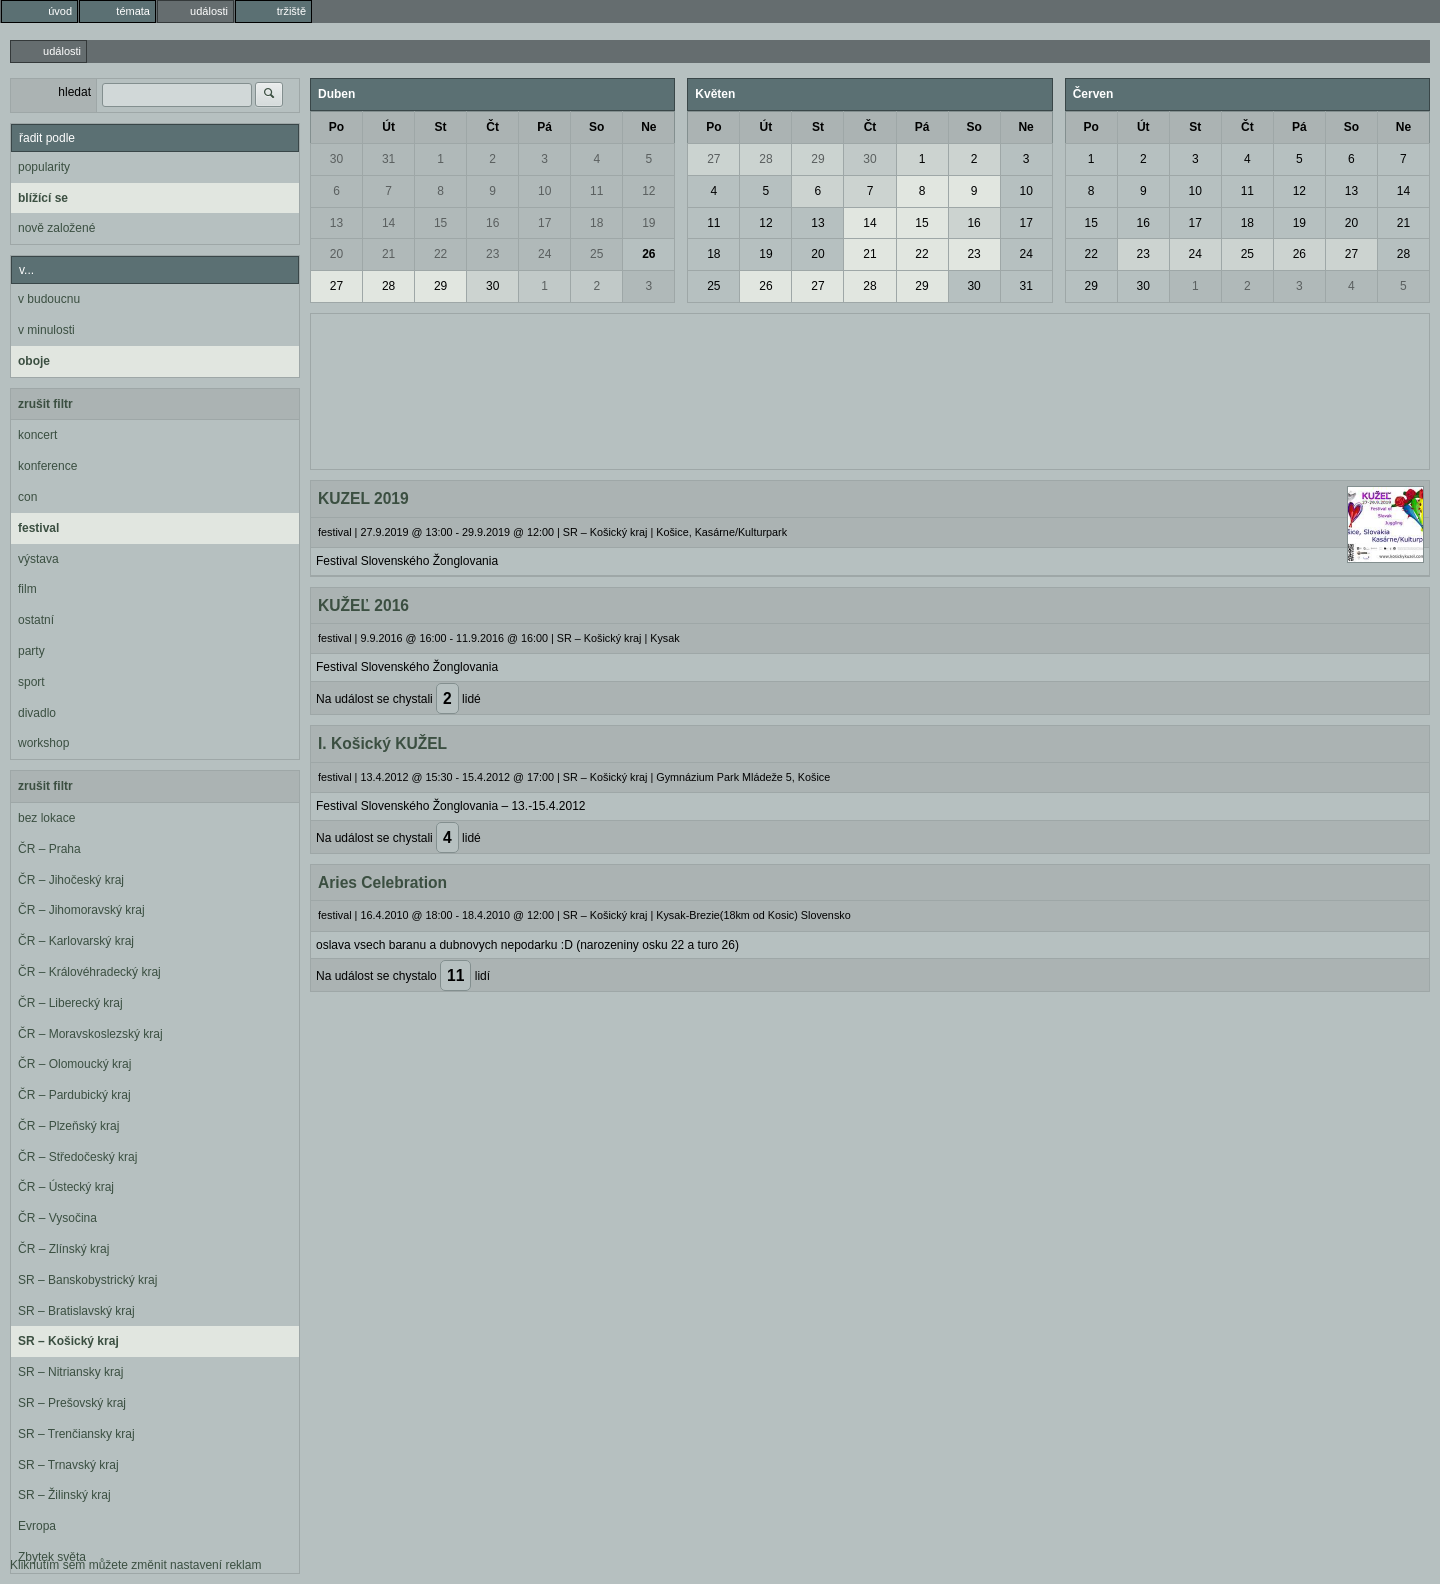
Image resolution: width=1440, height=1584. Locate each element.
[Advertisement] (870, 389)
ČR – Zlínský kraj (63, 1249)
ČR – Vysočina (57, 1218)
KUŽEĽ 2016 (363, 605)
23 (492, 254)
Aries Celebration (382, 882)
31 (388, 159)
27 (336, 286)
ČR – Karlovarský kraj (76, 941)
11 (596, 191)
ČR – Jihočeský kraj (71, 880)
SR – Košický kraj (68, 1341)
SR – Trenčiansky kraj (76, 1434)
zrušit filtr (45, 404)
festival (38, 528)
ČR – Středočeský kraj (77, 1157)
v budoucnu (49, 299)
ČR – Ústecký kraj (66, 1187)
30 (336, 159)
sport (31, 682)
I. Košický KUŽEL (382, 743)
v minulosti (46, 330)
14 (388, 223)
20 (336, 254)
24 (544, 254)
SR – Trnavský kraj (68, 1465)
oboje (34, 361)
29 (440, 286)
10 (544, 191)
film (27, 589)
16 (492, 223)
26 (648, 254)
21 (388, 254)
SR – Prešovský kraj (72, 1403)
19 (648, 223)
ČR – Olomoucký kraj (74, 1064)
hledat (74, 92)
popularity (44, 167)
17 (544, 223)
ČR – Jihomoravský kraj (81, 910)
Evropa (37, 1526)
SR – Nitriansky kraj (70, 1372)
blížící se (43, 198)
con (27, 497)
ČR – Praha (49, 849)
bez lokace (46, 818)
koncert (37, 435)
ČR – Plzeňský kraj (68, 1126)
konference (47, 466)
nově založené (56, 228)
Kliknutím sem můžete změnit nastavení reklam (135, 1565)
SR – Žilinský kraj (64, 1495)
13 (336, 223)
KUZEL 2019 (363, 498)
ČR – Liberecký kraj (70, 1003)
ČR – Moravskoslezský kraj (90, 1034)
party (31, 651)
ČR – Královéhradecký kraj (89, 972)
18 (596, 223)
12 (648, 191)
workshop (43, 743)
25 (596, 254)
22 (440, 254)
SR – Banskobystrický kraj (87, 1280)
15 (440, 223)
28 (388, 286)
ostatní (36, 620)
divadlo (37, 713)
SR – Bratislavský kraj (76, 1311)
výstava (38, 559)
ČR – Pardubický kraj (74, 1095)
